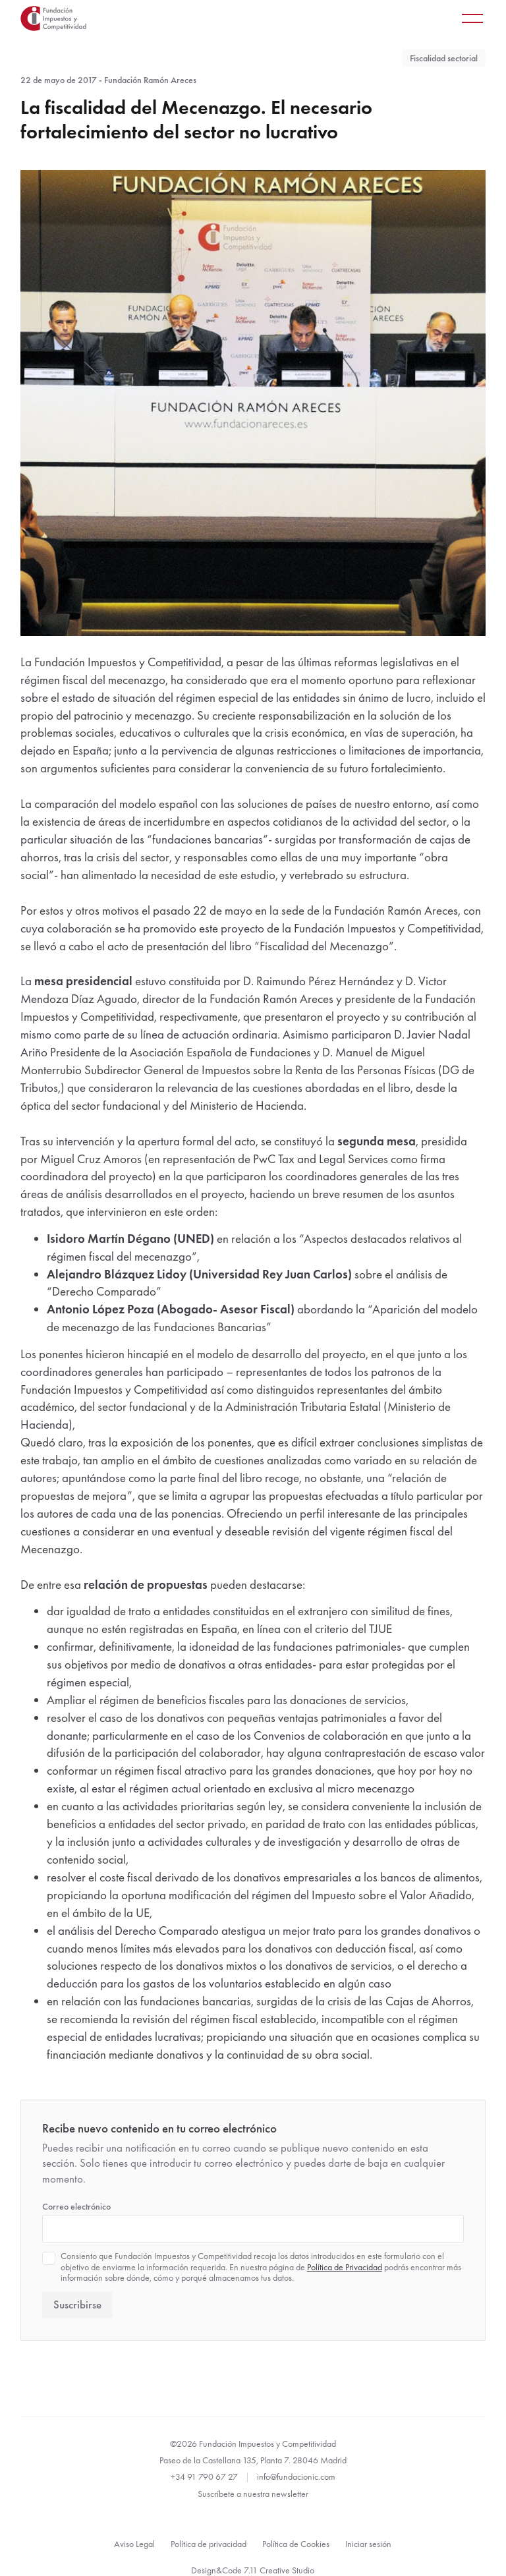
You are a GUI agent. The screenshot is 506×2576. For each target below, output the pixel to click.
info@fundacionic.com (296, 2476)
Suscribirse (77, 2305)
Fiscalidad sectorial (444, 58)
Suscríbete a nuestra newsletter (253, 2494)
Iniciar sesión (368, 2544)
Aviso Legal (134, 2544)
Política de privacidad (208, 2544)
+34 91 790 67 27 (204, 2476)
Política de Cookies (295, 2544)
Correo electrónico (76, 2206)
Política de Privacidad (344, 2267)
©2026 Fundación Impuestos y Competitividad (253, 2443)
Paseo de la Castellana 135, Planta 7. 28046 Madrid (253, 2460)
